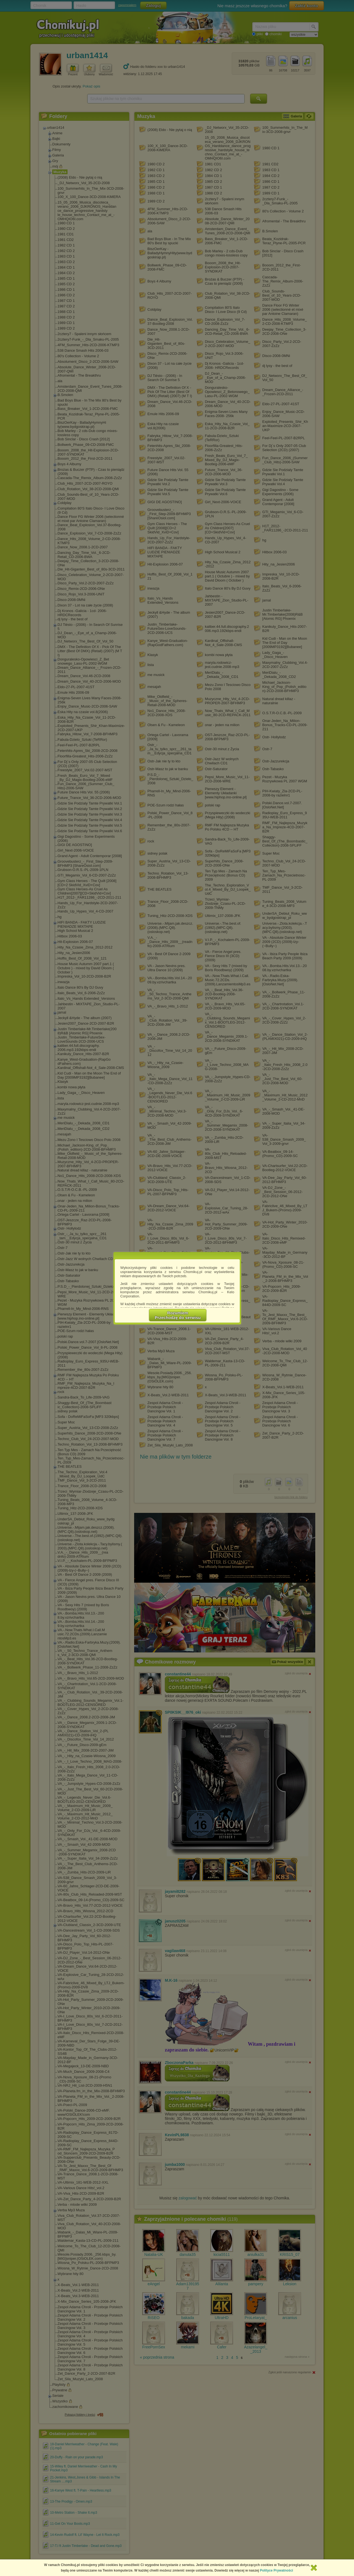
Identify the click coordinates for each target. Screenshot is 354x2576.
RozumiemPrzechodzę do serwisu (178, 1315)
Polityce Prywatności (276, 2570)
